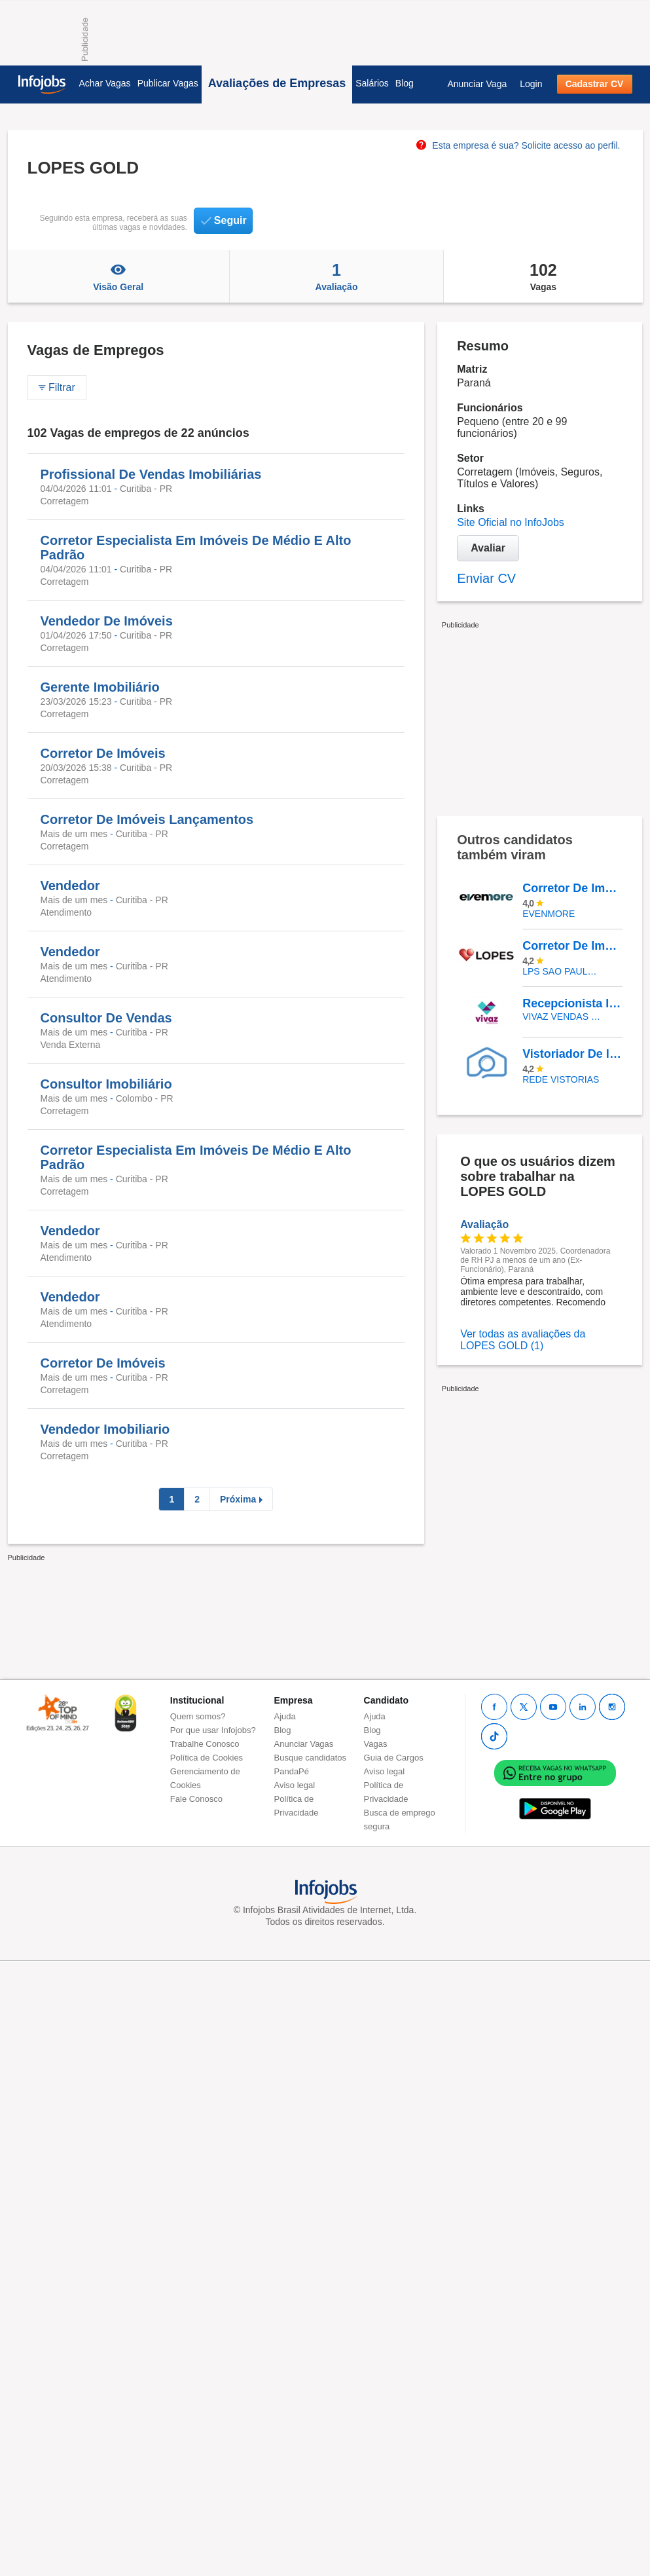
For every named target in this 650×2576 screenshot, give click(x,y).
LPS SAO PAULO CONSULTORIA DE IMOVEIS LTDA (562, 971)
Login (531, 84)
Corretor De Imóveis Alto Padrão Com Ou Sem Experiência (572, 888)
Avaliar (488, 547)
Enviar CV (486, 578)
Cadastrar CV (595, 84)
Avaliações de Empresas (277, 83)
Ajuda (285, 1716)
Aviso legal (295, 1785)
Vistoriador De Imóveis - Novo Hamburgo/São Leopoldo (572, 1053)
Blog (404, 83)
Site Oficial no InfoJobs (510, 522)
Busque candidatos (310, 1758)
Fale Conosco (196, 1799)
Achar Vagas (105, 83)
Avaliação (336, 276)
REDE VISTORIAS (560, 1079)
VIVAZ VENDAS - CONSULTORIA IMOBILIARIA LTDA (562, 1016)
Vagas (543, 276)
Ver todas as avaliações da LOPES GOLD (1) (522, 1339)
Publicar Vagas (167, 83)
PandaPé (292, 1771)
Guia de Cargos (394, 1758)
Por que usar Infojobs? (213, 1730)
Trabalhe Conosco (205, 1744)
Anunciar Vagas (304, 1744)
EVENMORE (548, 913)
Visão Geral (118, 276)
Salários (372, 83)
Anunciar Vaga (477, 84)
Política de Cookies (206, 1758)
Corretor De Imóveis (572, 945)
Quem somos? (198, 1716)
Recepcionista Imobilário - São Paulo (572, 1003)
